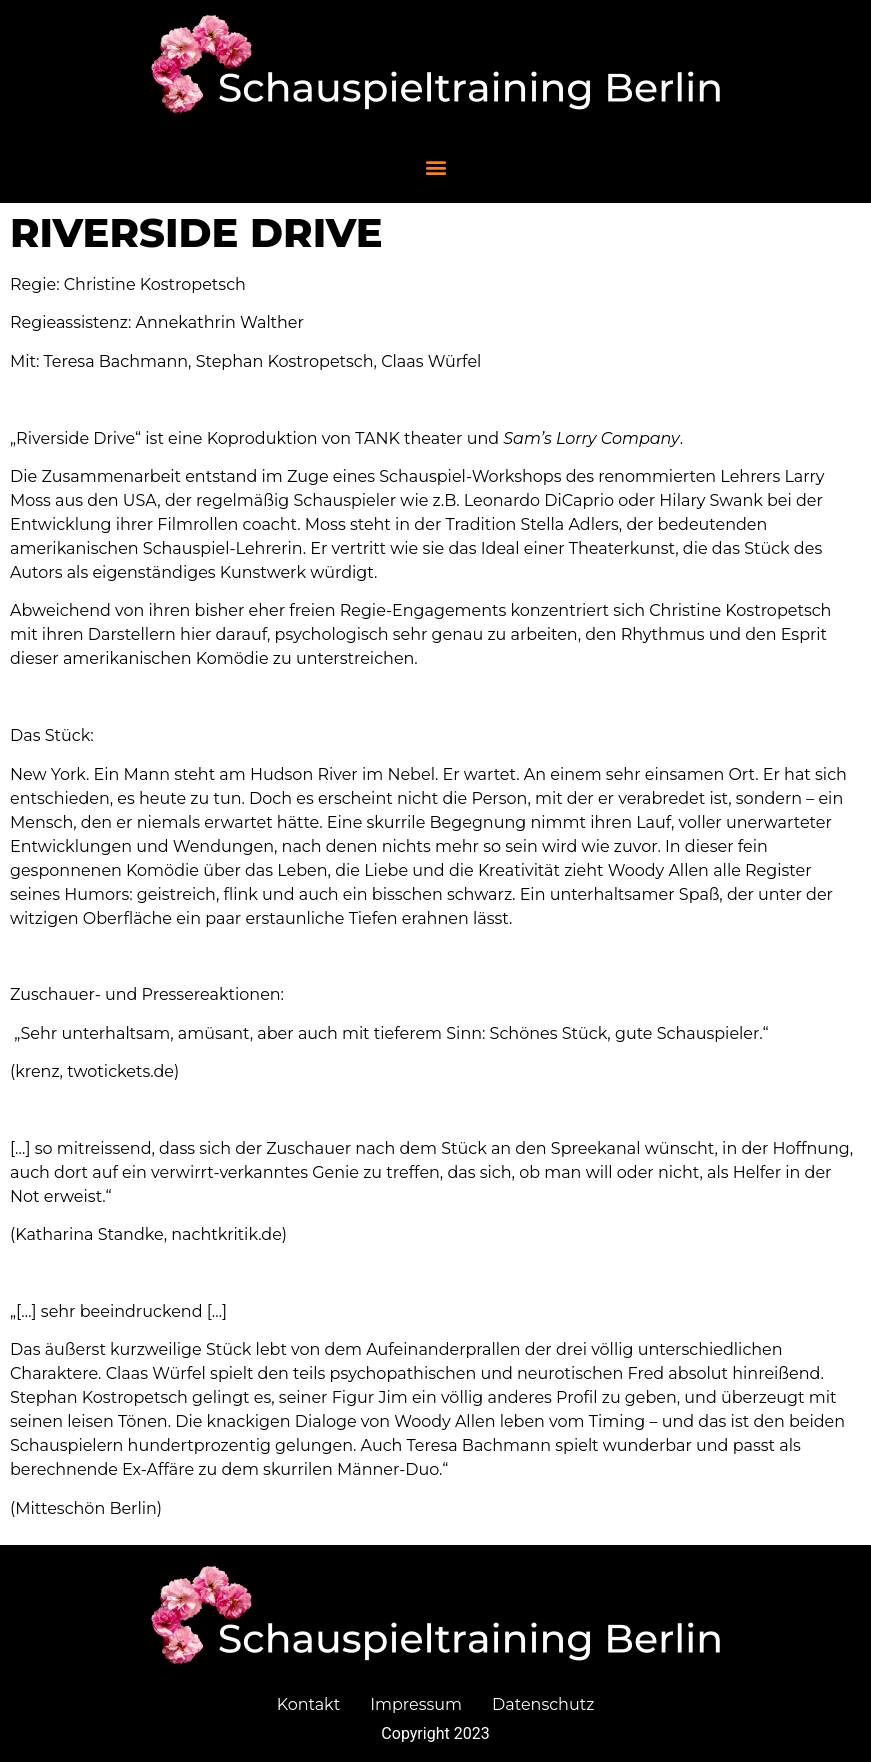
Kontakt (309, 1704)
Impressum (416, 1704)
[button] (435, 166)
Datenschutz (543, 1704)
